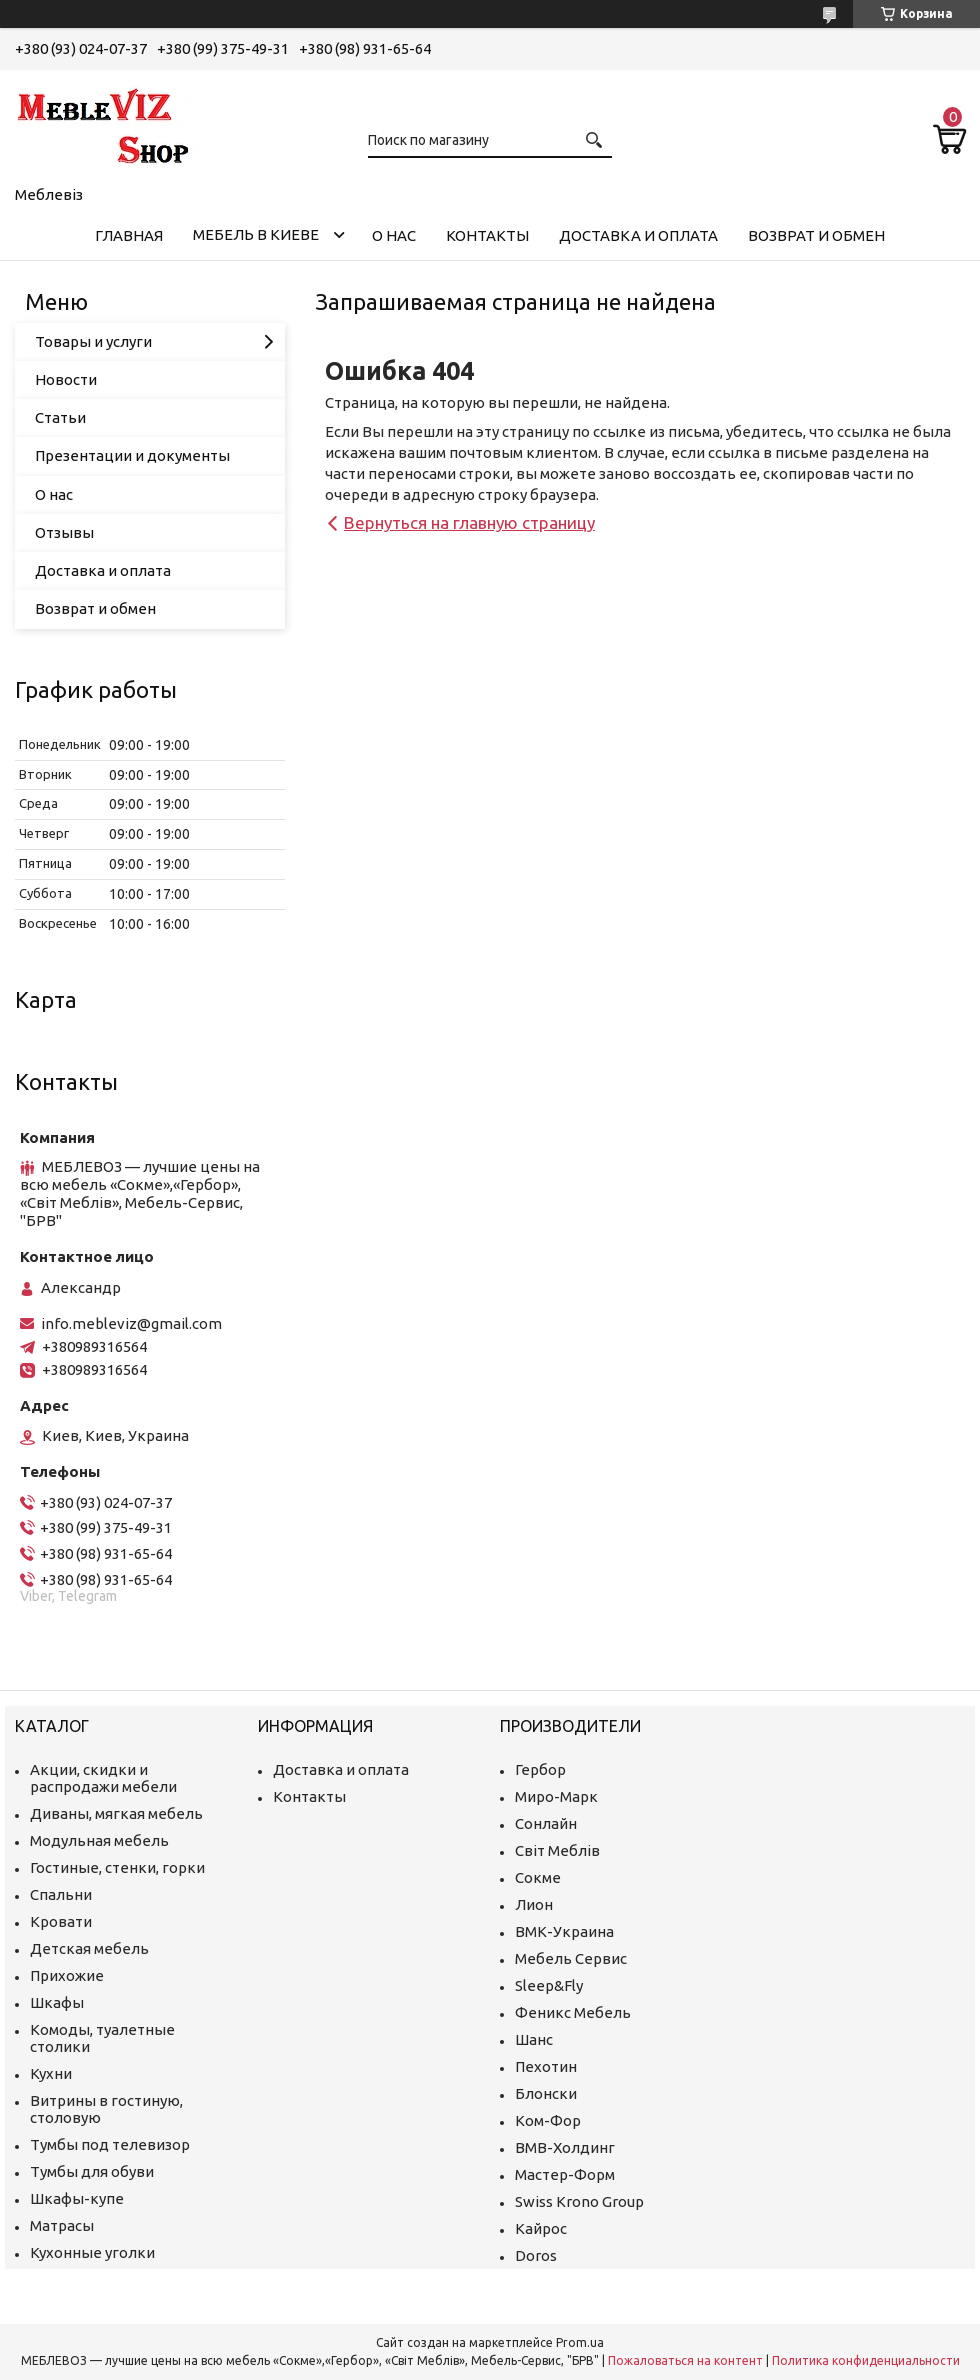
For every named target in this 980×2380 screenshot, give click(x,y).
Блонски (546, 2093)
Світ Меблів (557, 1850)
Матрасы (62, 2225)
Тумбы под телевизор (110, 2144)
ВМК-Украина (564, 1931)
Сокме (538, 1877)
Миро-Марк (556, 1796)
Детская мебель (89, 1948)
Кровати (61, 1921)
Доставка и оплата (638, 235)
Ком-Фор (548, 2120)
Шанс (534, 2039)
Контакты (487, 235)
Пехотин (546, 2066)
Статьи (60, 417)
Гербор (540, 1769)
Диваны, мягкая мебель (116, 1813)
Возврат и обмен (816, 235)
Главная (129, 235)
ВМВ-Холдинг (565, 2147)
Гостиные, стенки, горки (117, 1867)
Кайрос (541, 2228)
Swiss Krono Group (579, 2201)
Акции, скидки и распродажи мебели (103, 1778)
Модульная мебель (99, 1840)
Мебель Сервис (571, 1958)
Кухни (51, 2073)
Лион (534, 1904)
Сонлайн (546, 1823)
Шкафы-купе (77, 2198)
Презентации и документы (132, 455)
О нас (394, 235)
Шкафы (57, 2002)
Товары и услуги (93, 341)
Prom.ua (580, 2342)
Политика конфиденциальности (866, 2360)
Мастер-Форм (565, 2174)
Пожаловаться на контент (685, 2360)
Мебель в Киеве (256, 234)
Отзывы (64, 532)
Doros (536, 2255)
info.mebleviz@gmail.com (131, 1323)
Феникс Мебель (573, 2012)
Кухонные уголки (92, 2252)
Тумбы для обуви (92, 2171)
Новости (66, 379)
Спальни (61, 1894)
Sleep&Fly (549, 1985)
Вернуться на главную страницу (469, 522)
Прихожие (67, 1975)
